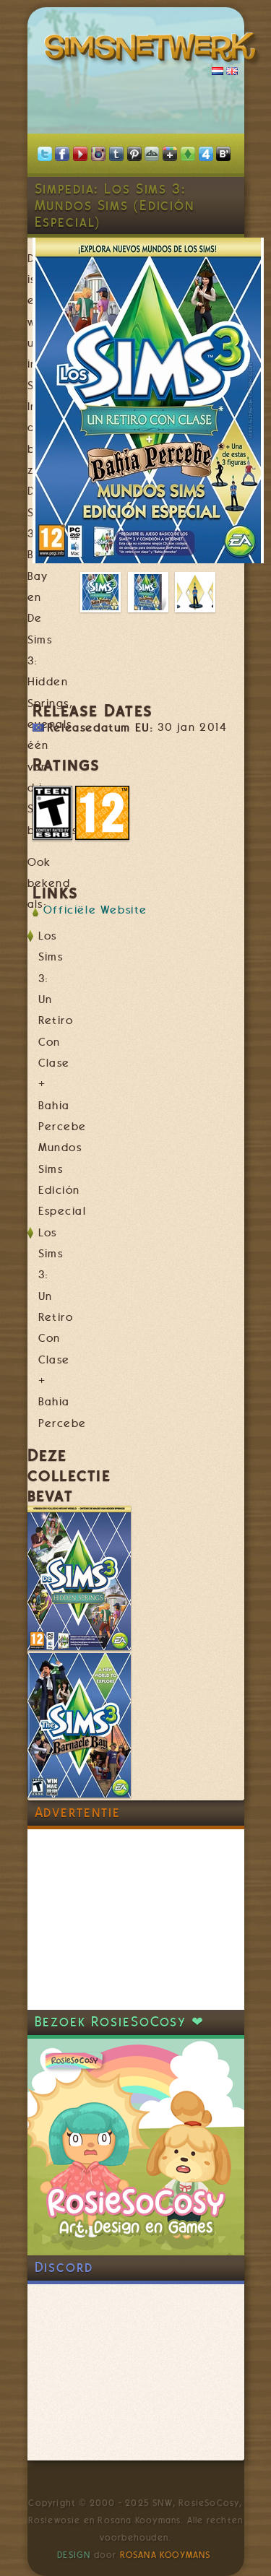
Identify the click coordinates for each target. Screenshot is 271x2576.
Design (73, 2555)
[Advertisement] (135, 1919)
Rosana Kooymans (165, 2555)
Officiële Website (95, 909)
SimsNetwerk (153, 50)
